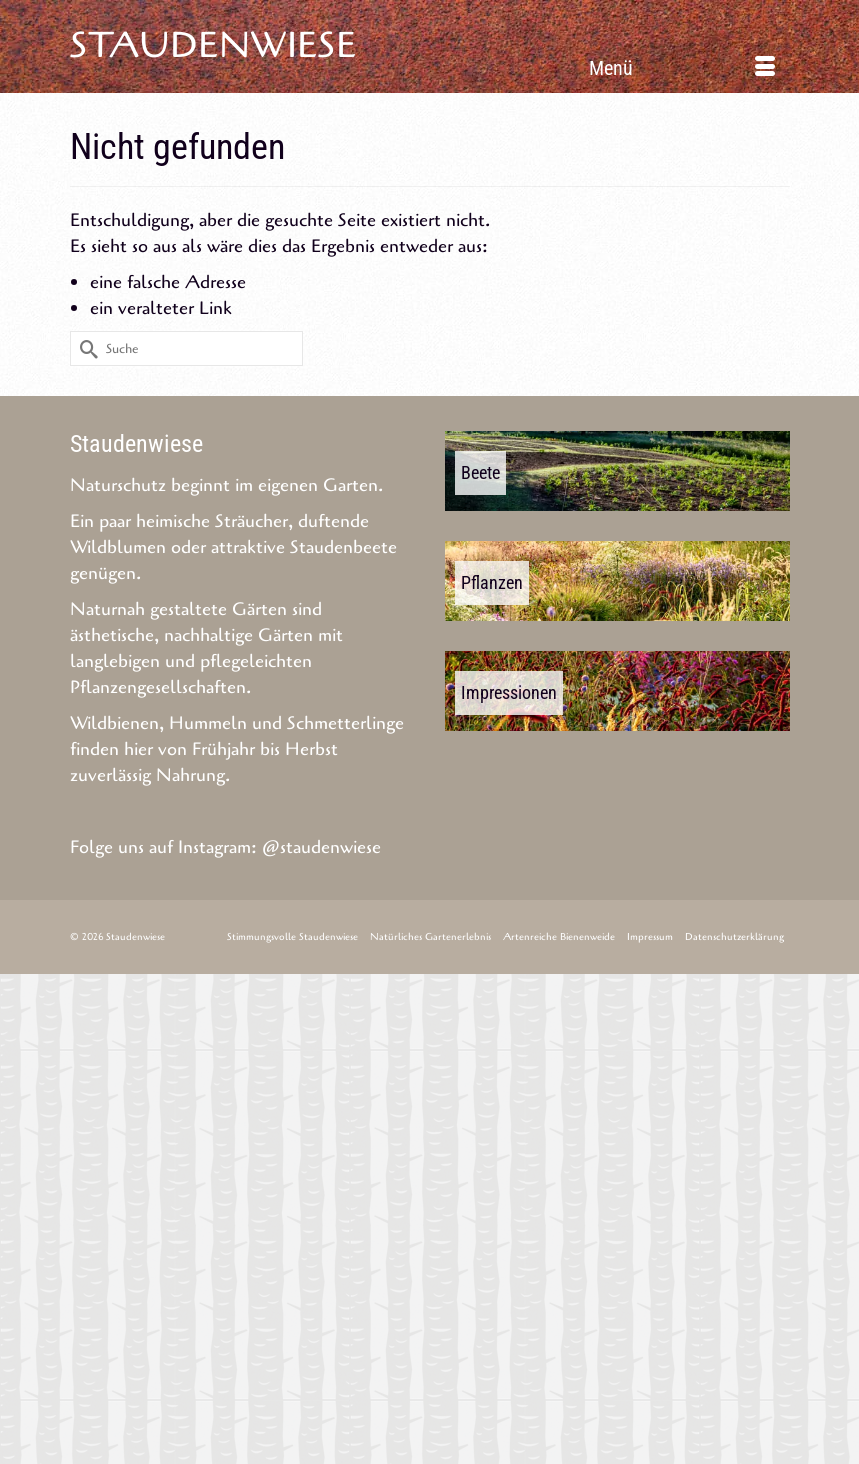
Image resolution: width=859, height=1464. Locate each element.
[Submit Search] (85, 348)
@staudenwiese (321, 847)
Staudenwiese (213, 45)
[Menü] (682, 68)
